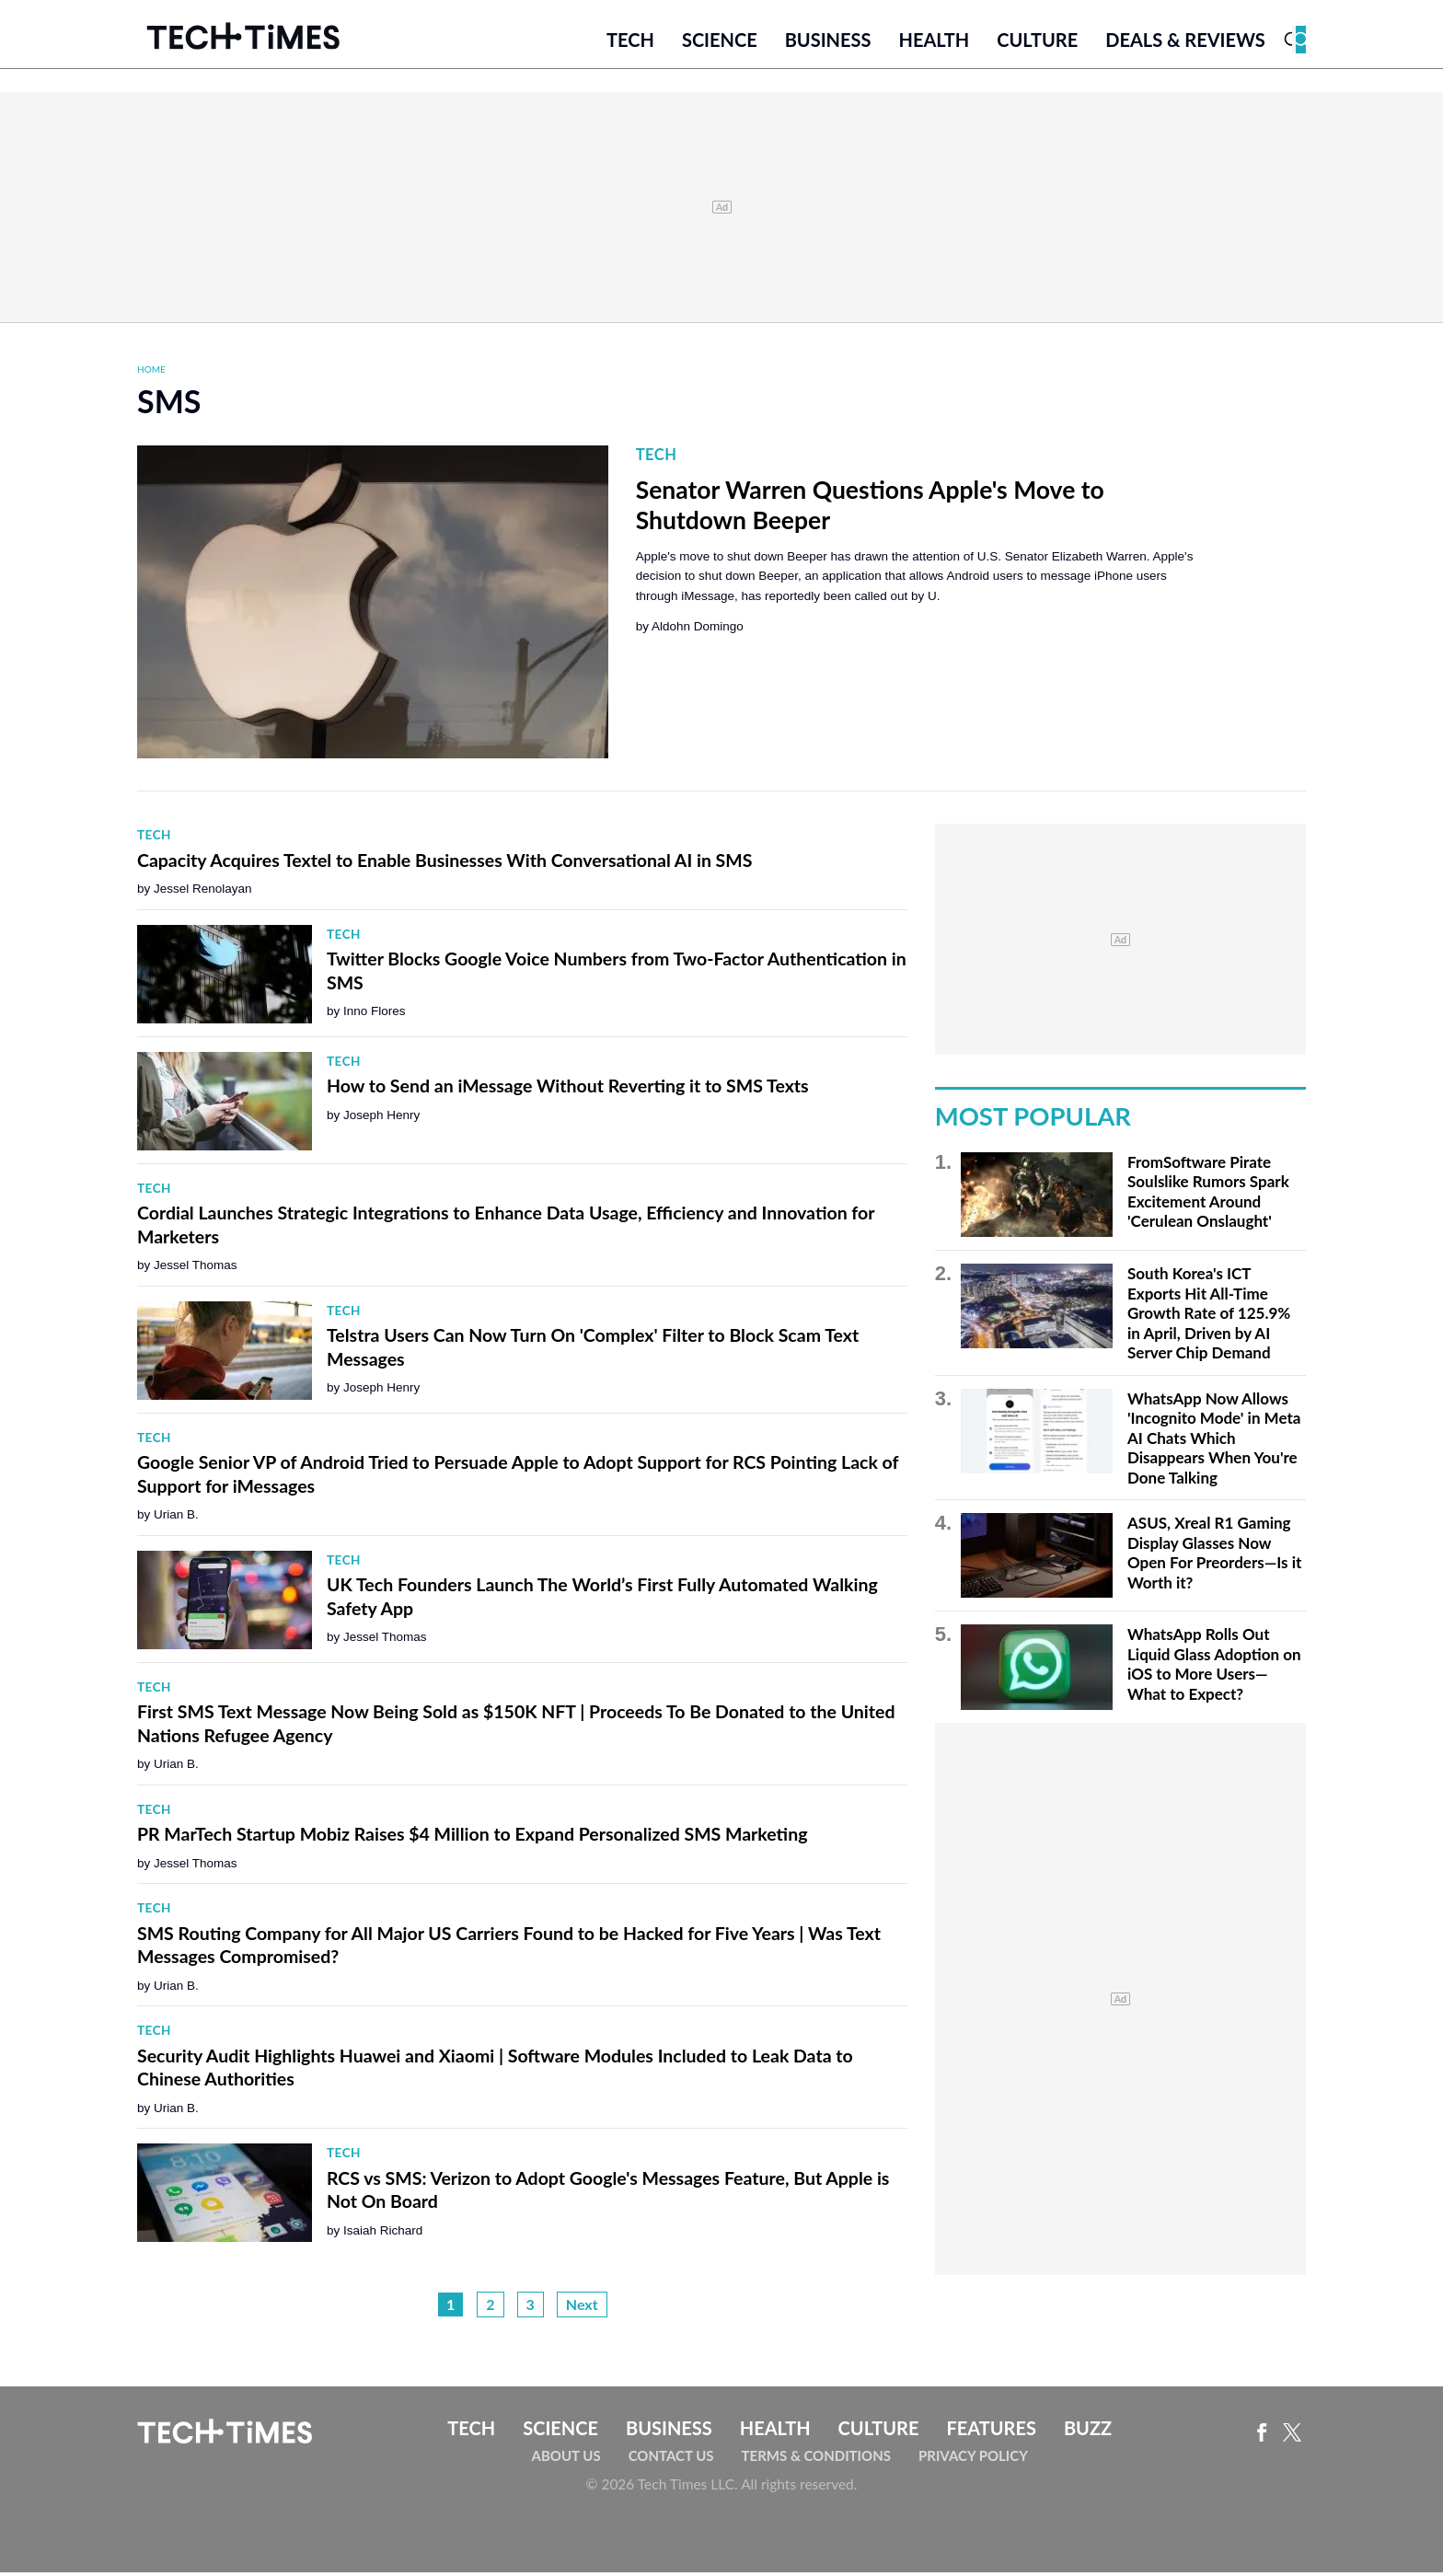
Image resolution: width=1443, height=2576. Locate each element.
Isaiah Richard (382, 2234)
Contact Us (671, 2459)
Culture (1037, 43)
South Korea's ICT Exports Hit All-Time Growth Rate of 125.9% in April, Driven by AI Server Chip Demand (1208, 1316)
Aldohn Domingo (698, 631)
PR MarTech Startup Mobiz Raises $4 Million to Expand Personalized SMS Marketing (472, 1838)
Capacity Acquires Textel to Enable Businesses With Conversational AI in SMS (444, 863)
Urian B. (176, 1519)
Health (933, 43)
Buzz (1088, 2432)
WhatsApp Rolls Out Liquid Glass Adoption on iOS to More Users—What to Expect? (1214, 1668)
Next (582, 2308)
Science (719, 43)
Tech (630, 43)
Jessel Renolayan (203, 893)
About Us (566, 2459)
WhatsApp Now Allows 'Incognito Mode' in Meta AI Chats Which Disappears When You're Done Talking (1213, 1441)
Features (990, 2432)
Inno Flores (374, 1015)
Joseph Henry (381, 1119)
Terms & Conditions (816, 2459)
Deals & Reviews (1185, 43)
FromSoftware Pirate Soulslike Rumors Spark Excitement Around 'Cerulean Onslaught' (1208, 1195)
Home (151, 372)
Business (828, 43)
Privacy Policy (973, 2459)
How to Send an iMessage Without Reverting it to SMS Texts (568, 1090)
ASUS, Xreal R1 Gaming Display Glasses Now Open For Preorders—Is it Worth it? (1214, 1556)
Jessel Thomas (195, 1269)
